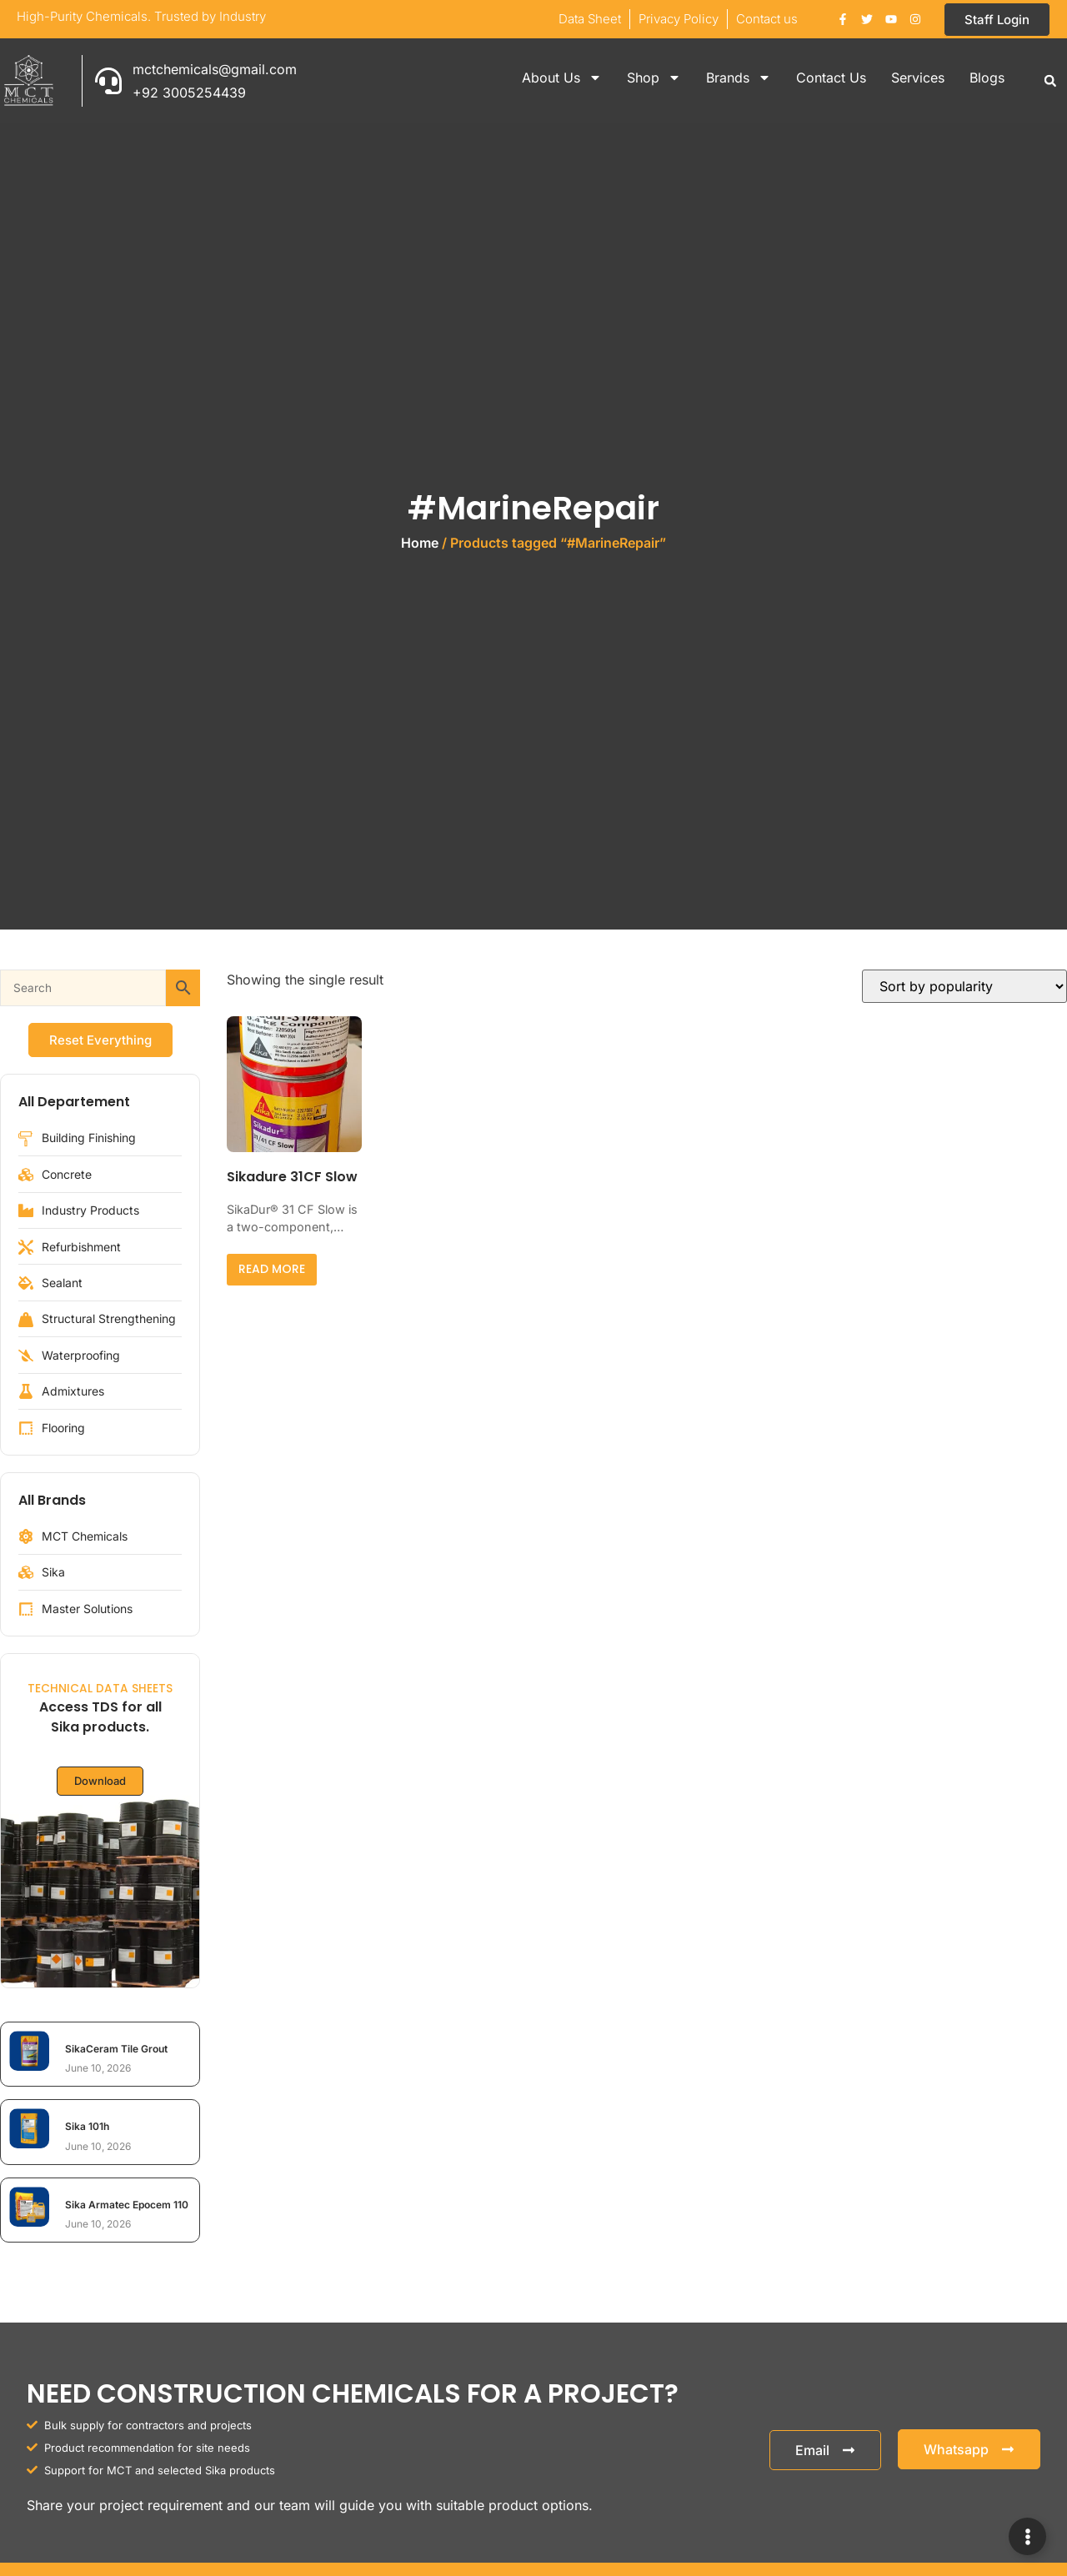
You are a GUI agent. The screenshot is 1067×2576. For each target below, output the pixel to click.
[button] (1050, 81)
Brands (738, 78)
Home (419, 542)
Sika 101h (87, 2126)
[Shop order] (964, 986)
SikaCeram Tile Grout (116, 2048)
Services (917, 77)
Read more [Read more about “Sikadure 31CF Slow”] (271, 1268)
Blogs (986, 77)
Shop (654, 78)
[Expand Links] (1027, 2536)
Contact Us (831, 77)
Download (100, 1781)
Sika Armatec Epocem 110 (126, 2204)
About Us (562, 78)
